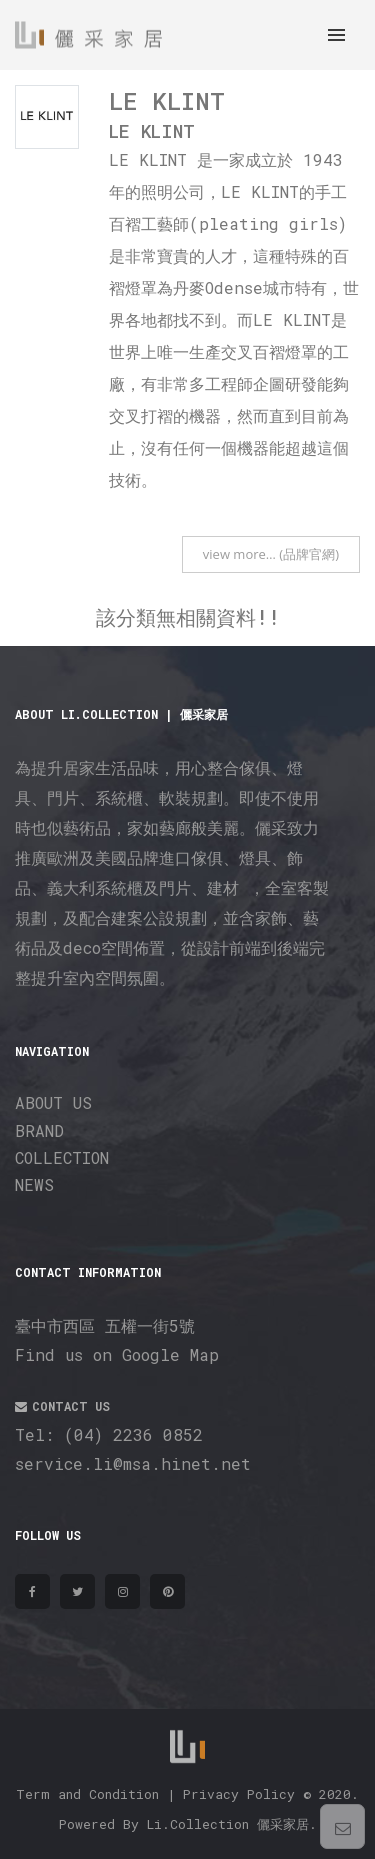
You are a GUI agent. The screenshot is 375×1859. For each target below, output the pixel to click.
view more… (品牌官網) (271, 554)
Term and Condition (87, 1794)
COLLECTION (62, 1157)
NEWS (34, 1184)
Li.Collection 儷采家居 (228, 1824)
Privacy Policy (239, 1794)
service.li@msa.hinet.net (133, 1463)
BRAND (39, 1130)
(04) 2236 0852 (133, 1434)
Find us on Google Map (117, 1354)
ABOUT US (53, 1102)
